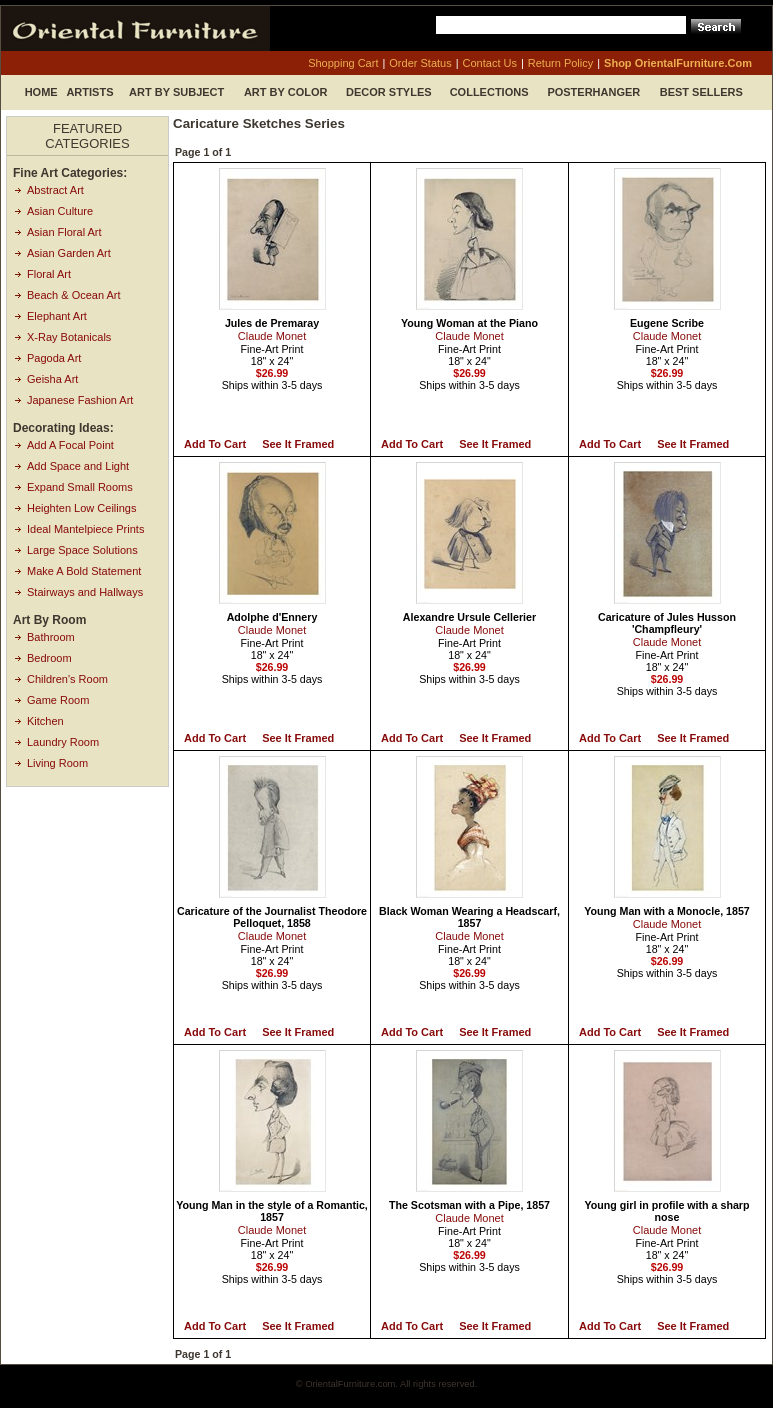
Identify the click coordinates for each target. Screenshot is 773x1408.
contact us (490, 63)
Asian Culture (60, 211)
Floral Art (49, 274)
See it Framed (298, 444)
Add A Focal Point (70, 445)
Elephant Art (57, 316)
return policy (560, 63)
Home (41, 92)
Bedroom (49, 658)
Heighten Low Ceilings (81, 508)
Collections (489, 92)
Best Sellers (701, 92)
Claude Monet (272, 336)
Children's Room (67, 679)
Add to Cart (215, 444)
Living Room (57, 763)
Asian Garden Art (69, 253)
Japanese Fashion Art (80, 400)
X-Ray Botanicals (69, 337)
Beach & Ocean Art (74, 295)
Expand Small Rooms (80, 487)
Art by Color (286, 92)
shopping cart (343, 63)
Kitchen (45, 721)
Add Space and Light (78, 466)
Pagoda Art (54, 358)
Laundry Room (63, 742)
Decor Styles (389, 92)
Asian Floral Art (64, 232)
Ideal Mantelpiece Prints (85, 529)
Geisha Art (52, 379)
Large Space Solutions (82, 550)
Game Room (58, 700)
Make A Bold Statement (84, 571)
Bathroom (51, 637)
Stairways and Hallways (85, 592)
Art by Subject (176, 92)
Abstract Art (55, 190)
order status (420, 63)
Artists (89, 92)
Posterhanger (593, 92)
